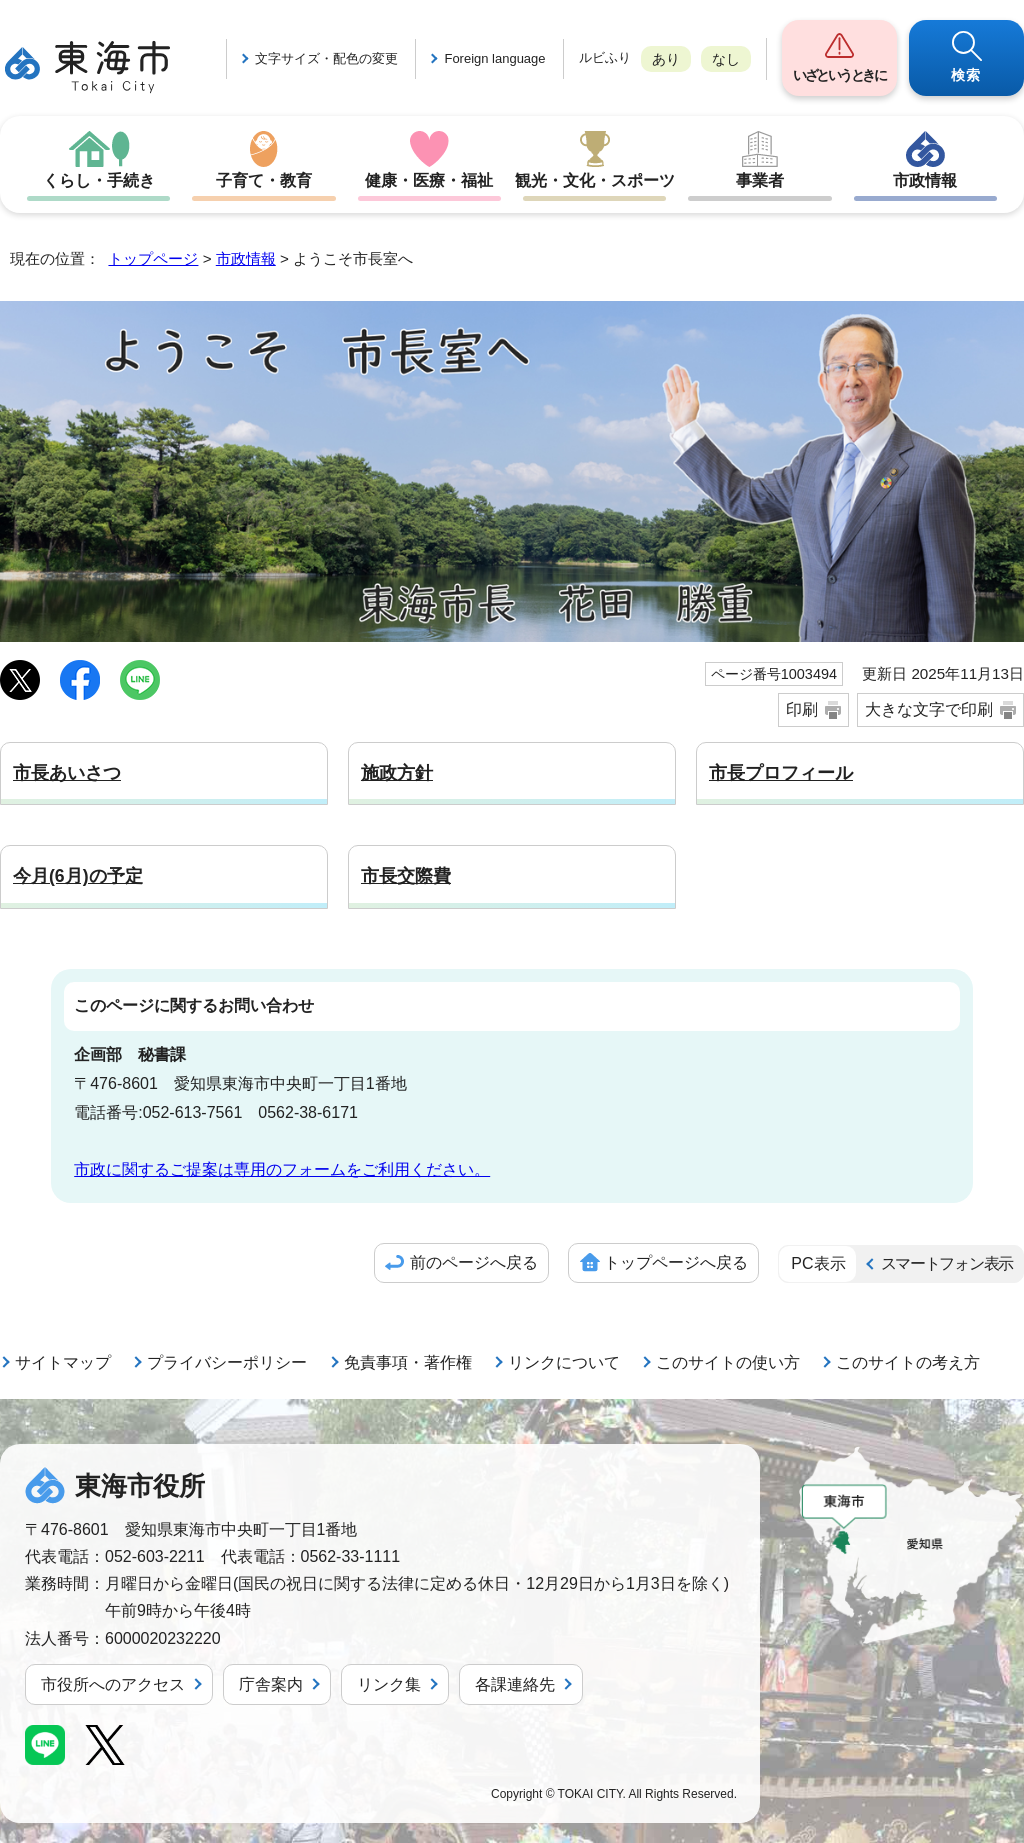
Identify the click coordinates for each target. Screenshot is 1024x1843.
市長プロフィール (781, 773)
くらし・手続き (99, 180)
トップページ (153, 258)
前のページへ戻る (474, 1262)
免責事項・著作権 (408, 1362)
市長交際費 (406, 876)
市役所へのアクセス (113, 1684)
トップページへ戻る (676, 1262)
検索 (966, 75)
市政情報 (925, 180)
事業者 (760, 180)
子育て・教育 (264, 180)
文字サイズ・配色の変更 (326, 58)
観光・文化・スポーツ (595, 180)
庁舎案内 (271, 1684)
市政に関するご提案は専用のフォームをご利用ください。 (282, 1169)
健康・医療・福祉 (429, 180)
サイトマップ (63, 1362)
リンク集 (389, 1684)
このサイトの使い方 (728, 1362)
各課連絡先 (515, 1684)
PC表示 (818, 1263)
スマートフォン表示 (947, 1263)
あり (666, 59)
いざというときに (839, 75)
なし (726, 59)
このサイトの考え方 (908, 1362)
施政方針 (397, 773)
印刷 (802, 709)
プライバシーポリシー (227, 1362)
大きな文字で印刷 (929, 709)
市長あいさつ (67, 773)
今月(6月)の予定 (78, 876)
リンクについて (564, 1362)
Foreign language (494, 58)
